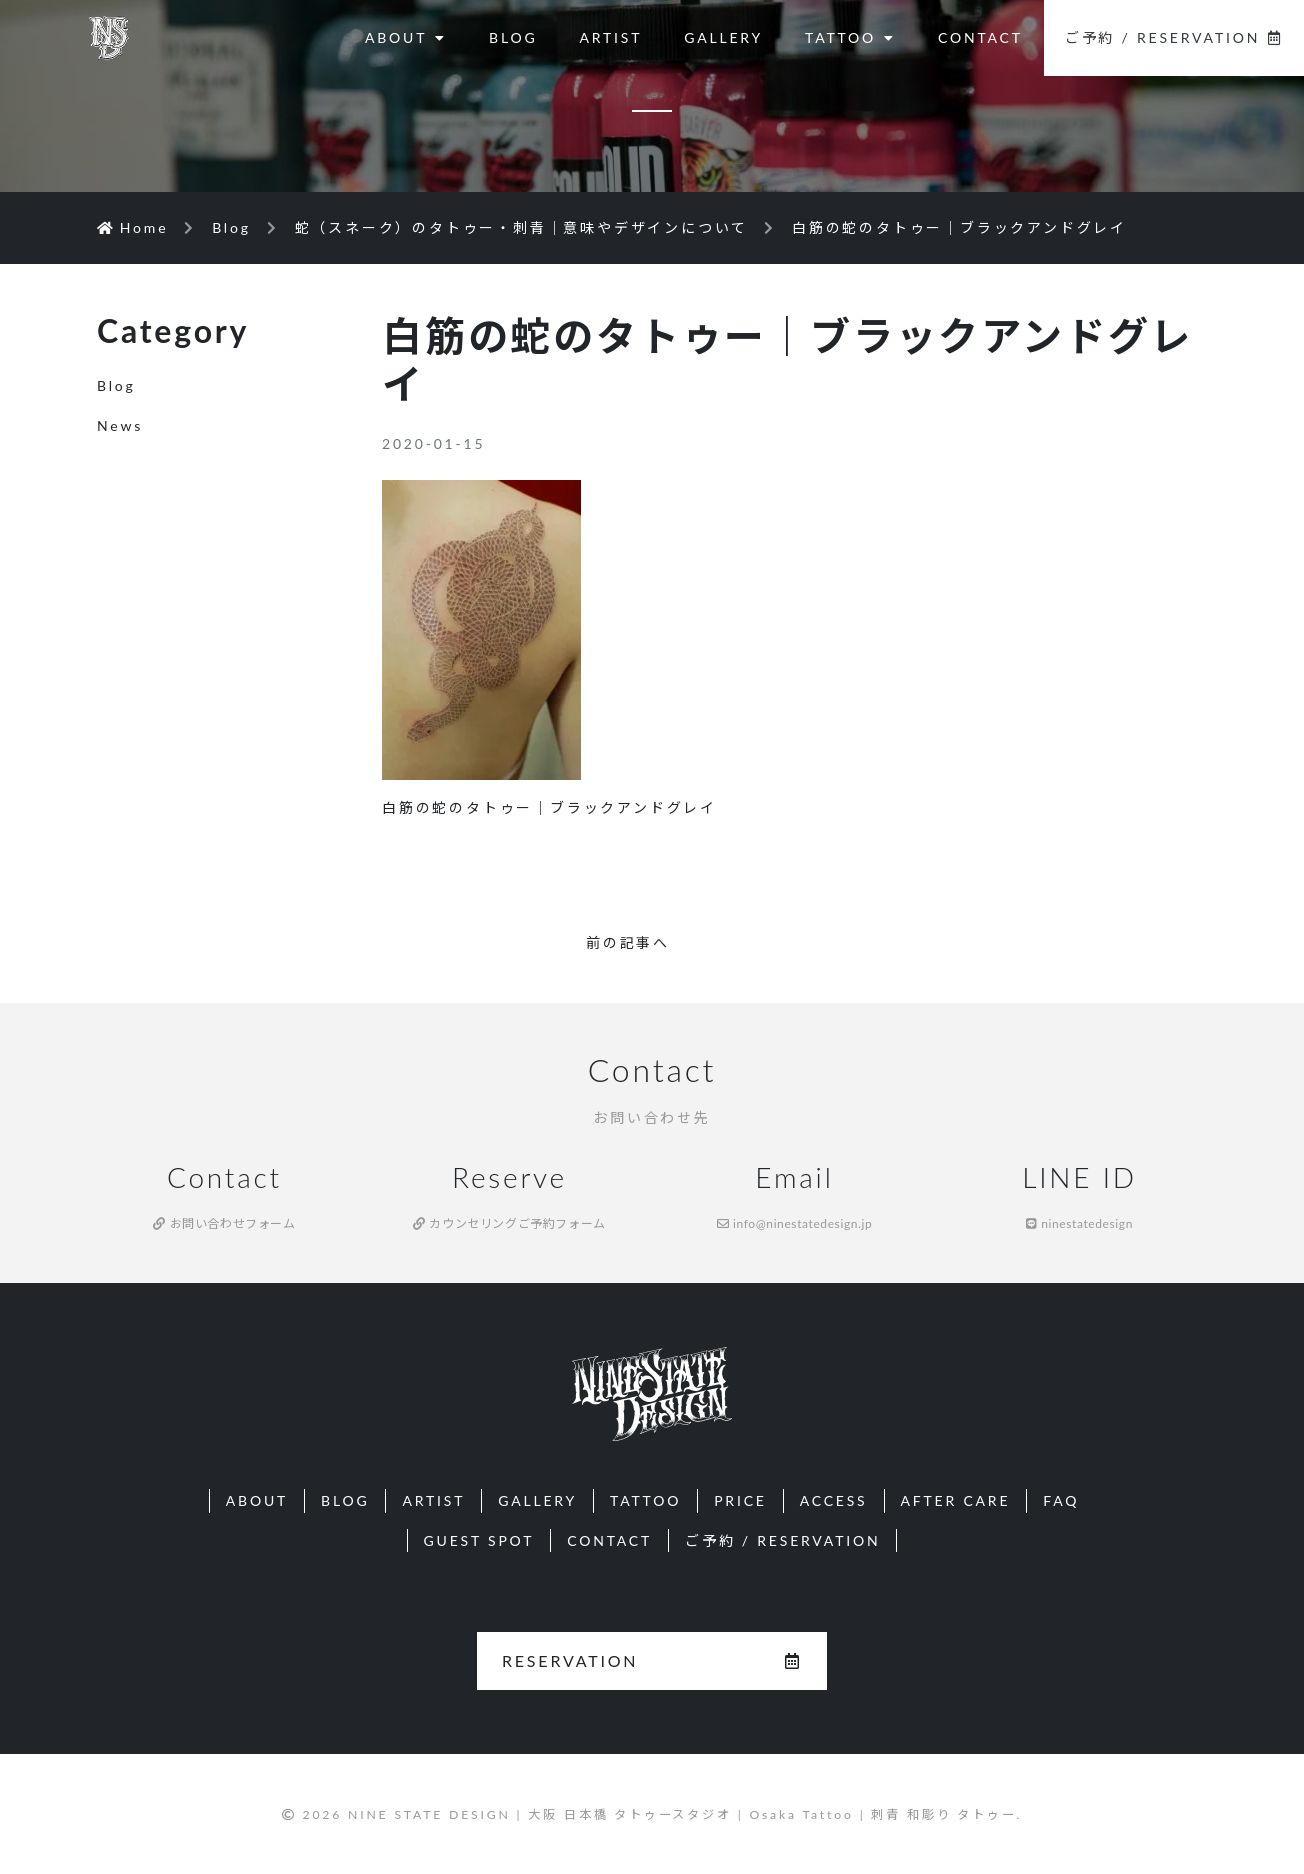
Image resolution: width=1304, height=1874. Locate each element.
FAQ (1061, 1500)
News (120, 425)
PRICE (740, 1500)
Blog (116, 385)
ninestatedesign (1079, 1223)
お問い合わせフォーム (224, 1223)
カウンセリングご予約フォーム (509, 1223)
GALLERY (723, 37)
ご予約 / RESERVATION (1174, 37)
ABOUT (406, 37)
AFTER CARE (956, 1500)
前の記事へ (628, 942)
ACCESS (834, 1500)
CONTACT (980, 37)
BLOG (513, 37)
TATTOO (850, 37)
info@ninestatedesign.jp (795, 1223)
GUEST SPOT (479, 1540)
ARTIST (610, 37)
